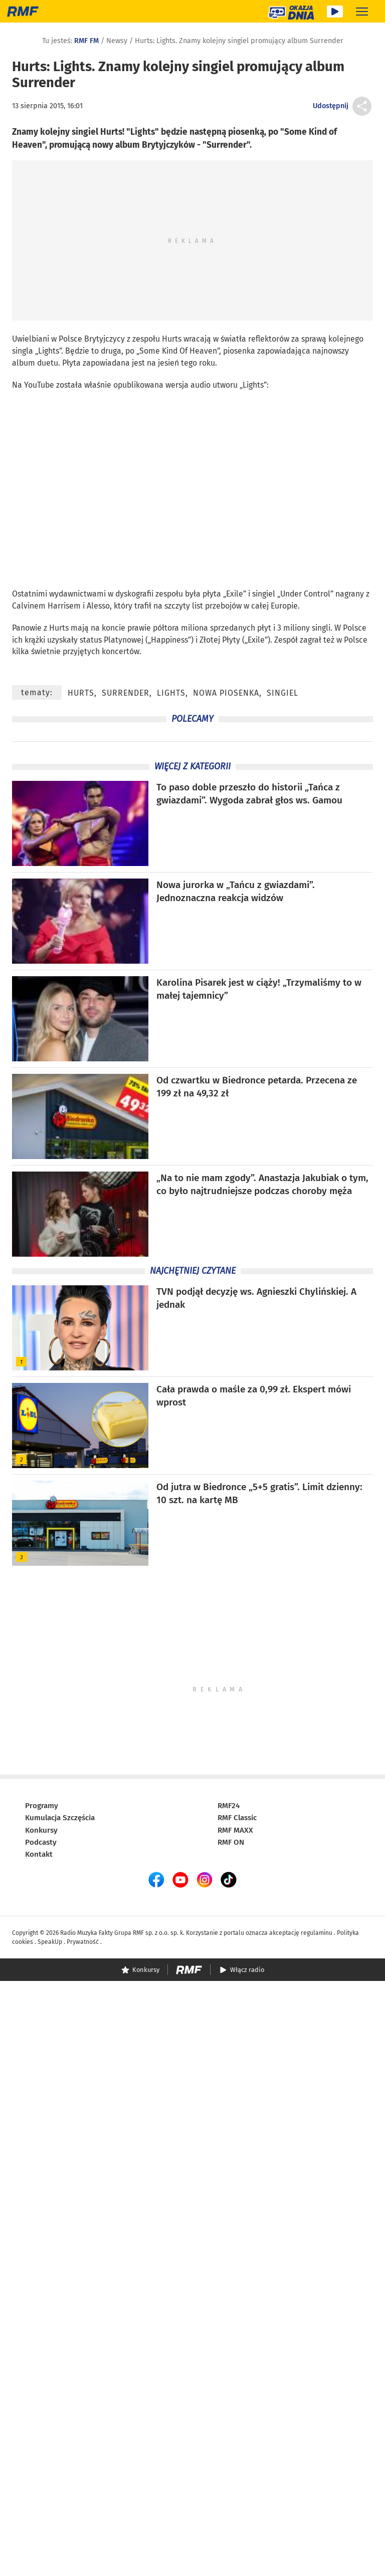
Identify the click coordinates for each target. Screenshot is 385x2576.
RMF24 (229, 1805)
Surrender (125, 693)
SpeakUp (50, 1941)
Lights (171, 693)
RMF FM (86, 41)
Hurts (171, 339)
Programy (41, 1805)
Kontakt (39, 1854)
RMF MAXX (235, 1830)
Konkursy (41, 1830)
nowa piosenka (226, 693)
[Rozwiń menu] (362, 11)
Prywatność (83, 1941)
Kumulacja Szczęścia (60, 1817)
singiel (263, 594)
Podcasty (41, 1842)
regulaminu (316, 1932)
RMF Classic (237, 1817)
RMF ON (231, 1842)
